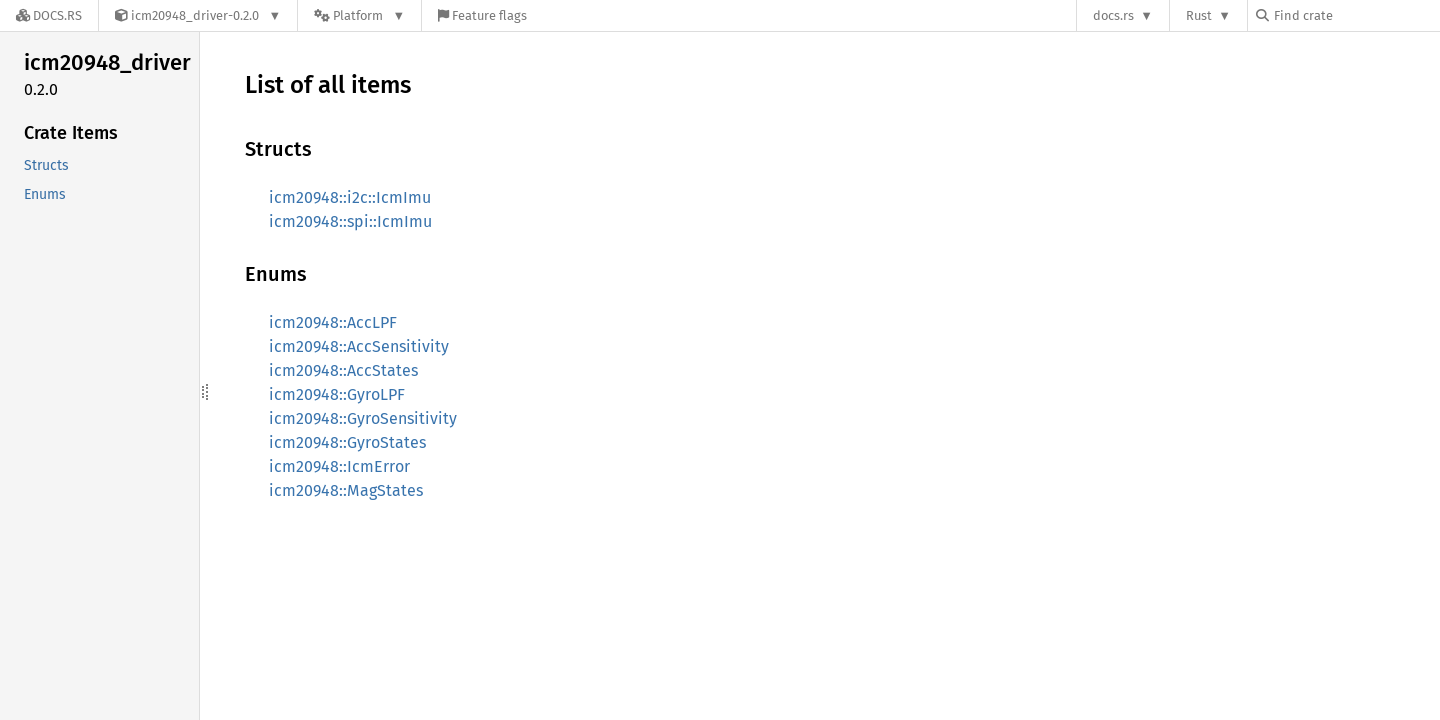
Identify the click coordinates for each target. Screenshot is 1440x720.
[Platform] (359, 15)
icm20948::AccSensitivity (359, 346)
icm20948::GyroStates (347, 442)
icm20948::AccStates (343, 370)
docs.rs (1113, 15)
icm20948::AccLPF (333, 322)
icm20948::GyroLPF (337, 394)
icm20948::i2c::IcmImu (350, 197)
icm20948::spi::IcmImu (350, 221)
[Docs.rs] (49, 15)
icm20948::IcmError (339, 466)
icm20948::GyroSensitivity (363, 418)
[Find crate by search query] (1356, 15)
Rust (1199, 15)
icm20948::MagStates (346, 490)
